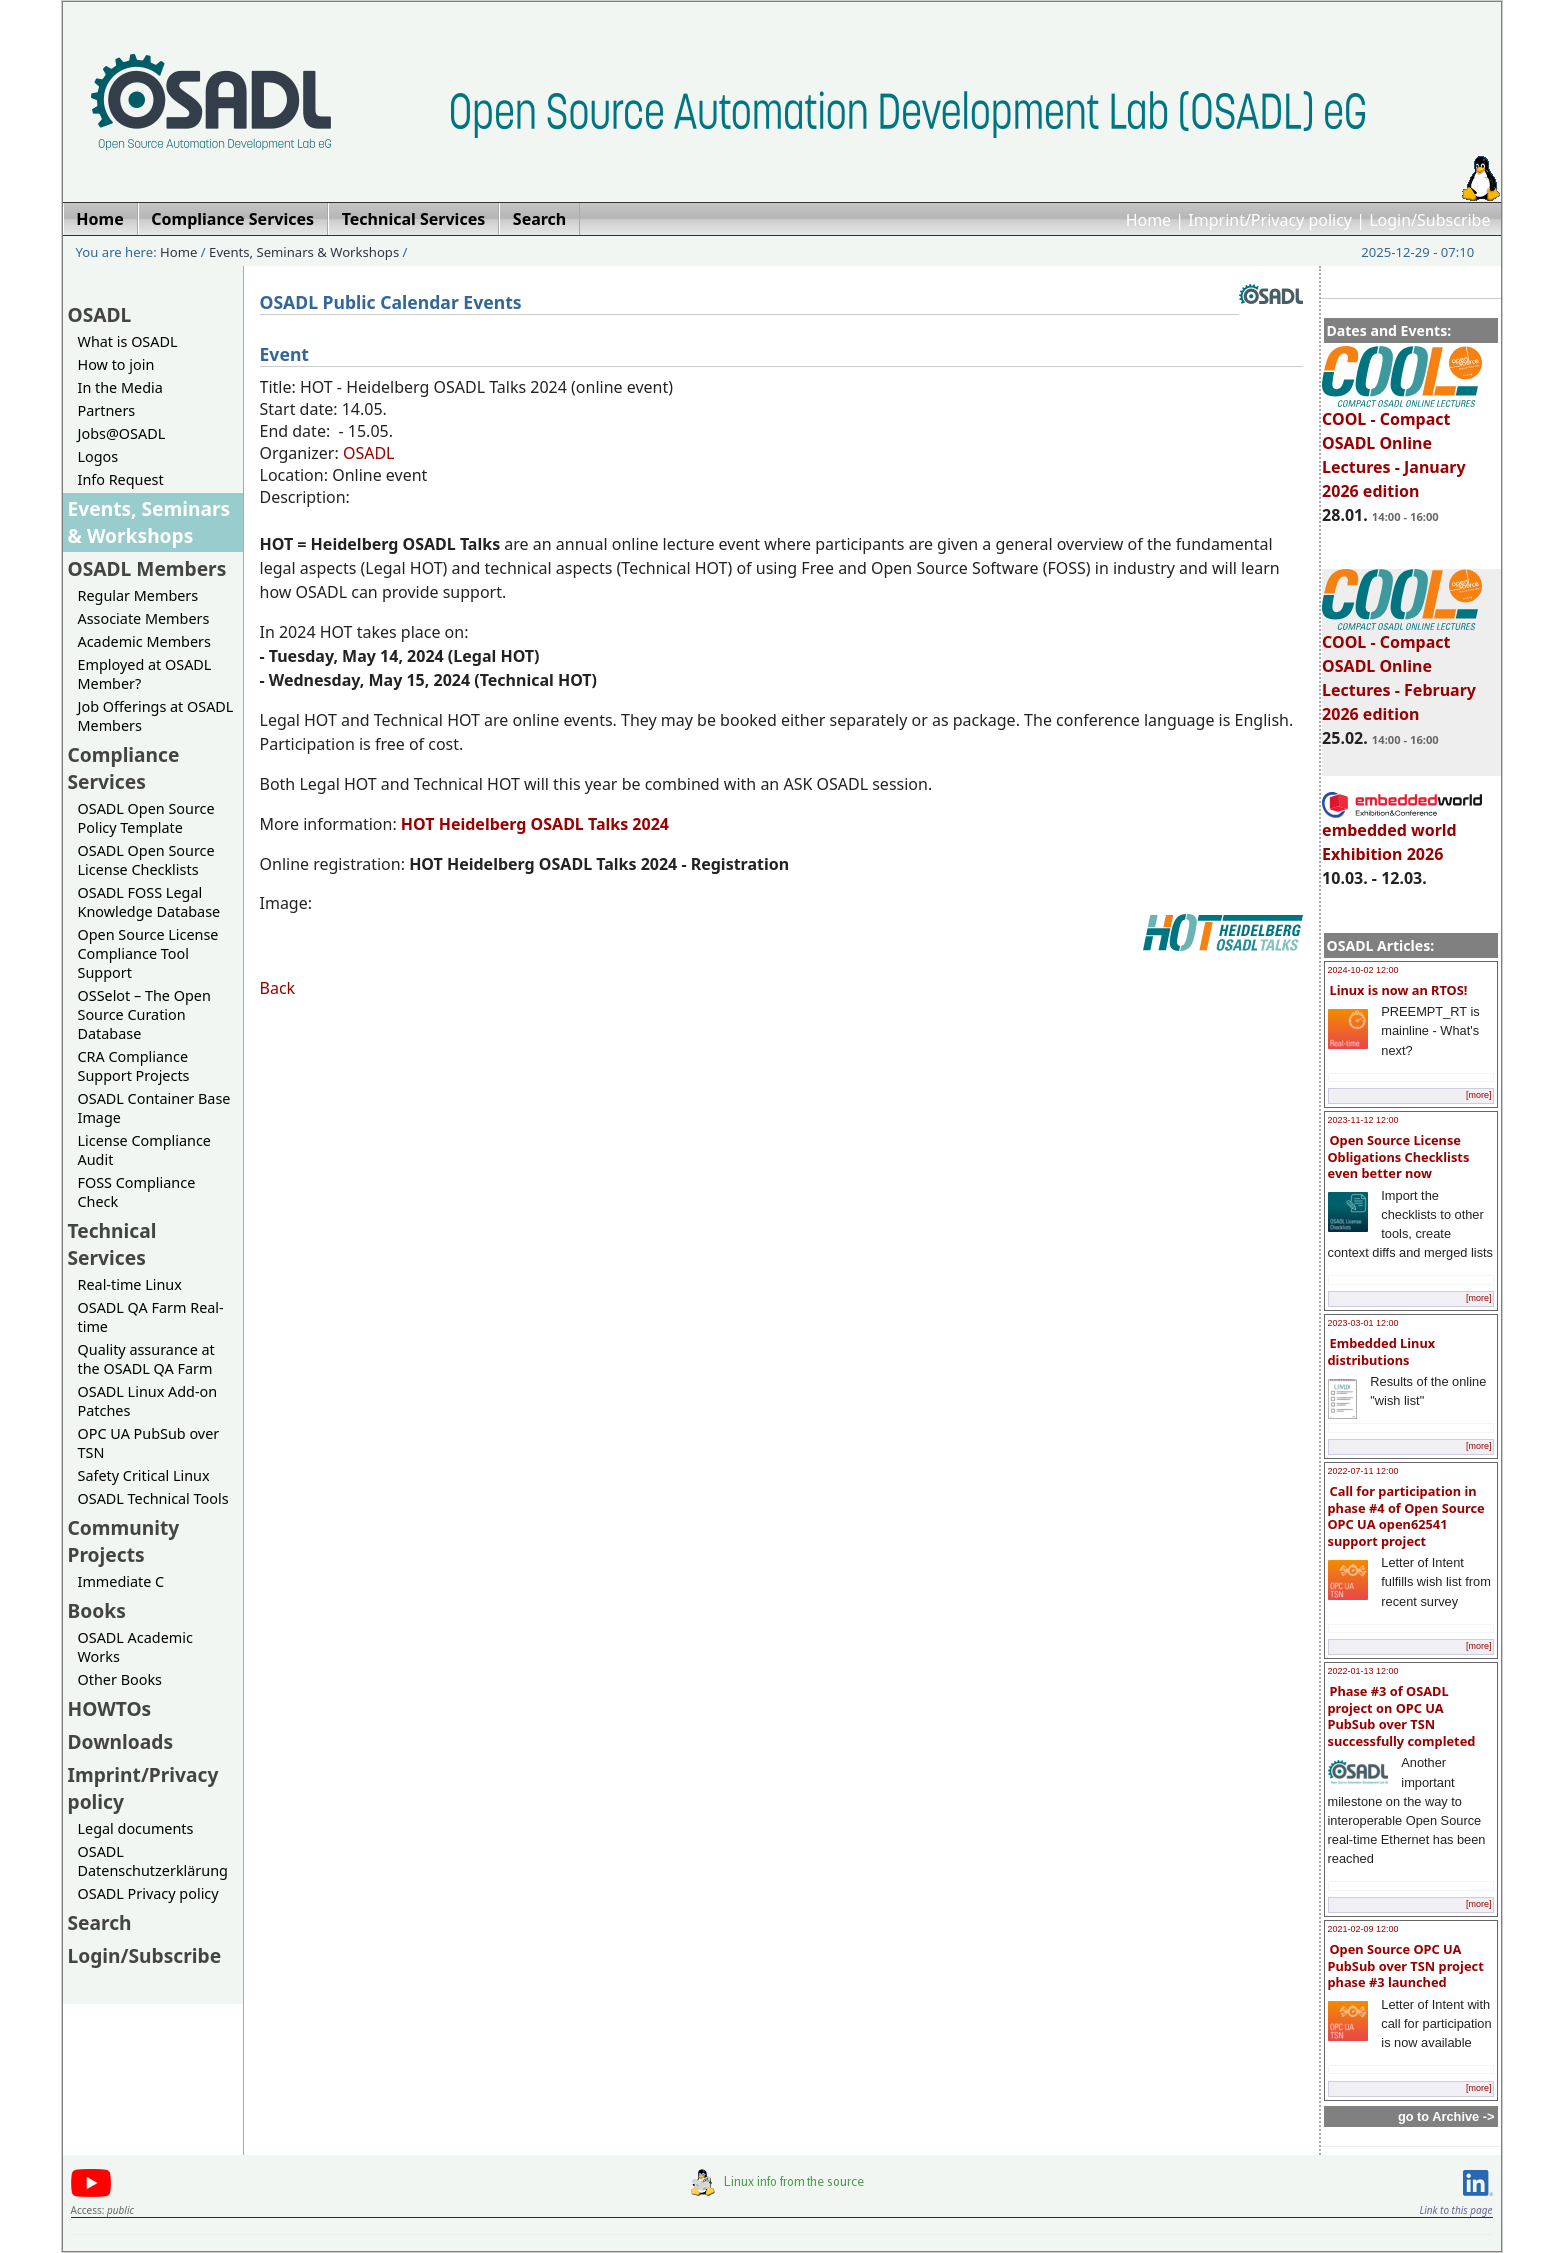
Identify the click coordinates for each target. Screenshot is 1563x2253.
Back (278, 988)
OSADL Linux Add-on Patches (148, 1401)
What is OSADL (128, 341)
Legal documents (136, 1828)
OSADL (100, 314)
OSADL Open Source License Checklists (146, 860)
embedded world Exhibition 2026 (1402, 833)
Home (1149, 220)
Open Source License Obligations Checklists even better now (1399, 1156)
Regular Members (138, 595)
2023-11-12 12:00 (1363, 1120)
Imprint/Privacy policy (1270, 220)
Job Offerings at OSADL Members (156, 716)
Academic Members (144, 641)
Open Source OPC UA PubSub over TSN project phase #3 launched (1406, 1965)
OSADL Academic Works (135, 1647)
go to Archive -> (1446, 2116)
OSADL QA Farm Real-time (151, 1317)
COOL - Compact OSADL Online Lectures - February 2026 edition (1402, 669)
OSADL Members (147, 568)
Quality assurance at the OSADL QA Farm (146, 1359)
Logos (98, 456)
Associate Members (144, 618)
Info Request (121, 479)
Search (100, 1922)
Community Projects (124, 1541)
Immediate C (121, 1581)
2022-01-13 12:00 (1363, 1671)
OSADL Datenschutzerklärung (153, 1861)
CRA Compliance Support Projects (134, 1066)
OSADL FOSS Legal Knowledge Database (149, 902)
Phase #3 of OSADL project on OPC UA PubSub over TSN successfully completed (1402, 1716)
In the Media (120, 387)
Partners (107, 410)
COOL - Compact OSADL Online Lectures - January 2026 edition (1402, 446)
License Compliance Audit (144, 1150)
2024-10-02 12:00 (1363, 970)
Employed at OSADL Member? (145, 674)
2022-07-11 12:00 (1363, 1471)
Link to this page (1455, 2210)
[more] (1479, 1095)
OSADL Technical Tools (153, 1498)
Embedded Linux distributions (1382, 1351)
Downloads (121, 1741)
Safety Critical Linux (144, 1475)
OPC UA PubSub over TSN (149, 1443)
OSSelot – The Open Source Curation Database (144, 1014)
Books (97, 1610)
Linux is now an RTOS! (1399, 990)
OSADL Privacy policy (148, 1893)
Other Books (120, 1679)
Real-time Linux (130, 1284)
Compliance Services (124, 768)
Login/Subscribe (1429, 220)
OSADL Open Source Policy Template (146, 818)
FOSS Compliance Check (137, 1192)
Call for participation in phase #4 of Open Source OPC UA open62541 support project (1406, 1516)
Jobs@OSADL (122, 433)
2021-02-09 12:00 (1363, 1929)
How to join (116, 364)
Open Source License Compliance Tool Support (148, 953)
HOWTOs (110, 1708)
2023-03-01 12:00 (1363, 1323)
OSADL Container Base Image (154, 1108)
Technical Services (112, 1244)
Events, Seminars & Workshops (304, 252)
